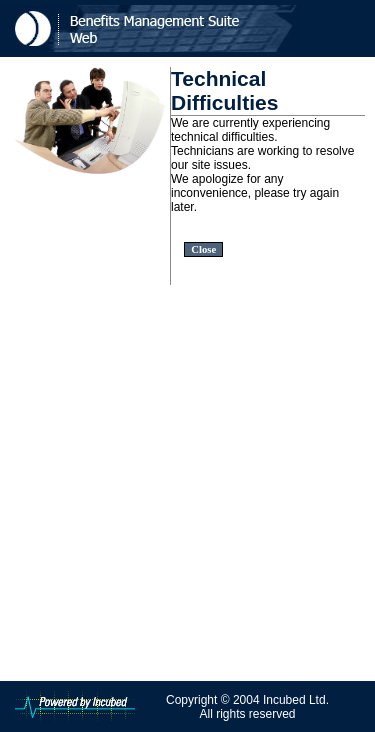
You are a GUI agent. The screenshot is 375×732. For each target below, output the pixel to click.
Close (203, 249)
